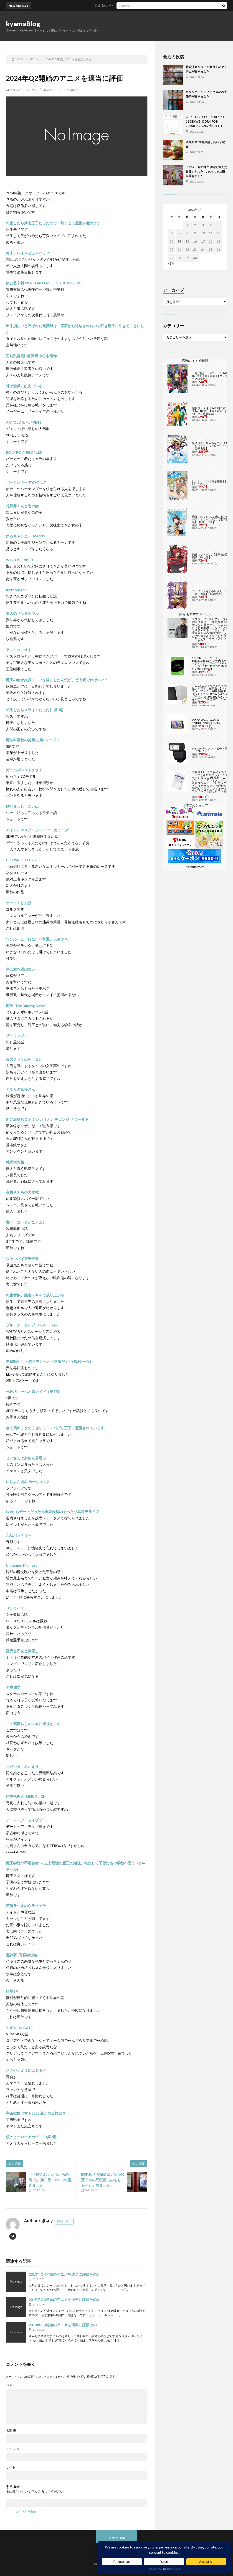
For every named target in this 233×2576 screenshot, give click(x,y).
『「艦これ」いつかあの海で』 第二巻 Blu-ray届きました (50, 2179)
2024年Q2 (72, 90)
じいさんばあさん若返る (26, 1458)
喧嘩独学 (13, 1687)
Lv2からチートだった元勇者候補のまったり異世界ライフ (52, 1511)
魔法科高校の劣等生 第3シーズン (33, 740)
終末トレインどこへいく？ (28, 253)
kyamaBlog (23, 23)
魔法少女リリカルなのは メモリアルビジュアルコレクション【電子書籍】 (211, 445)
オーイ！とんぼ (18, 903)
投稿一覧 (63, 2221)
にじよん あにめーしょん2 (27, 1481)
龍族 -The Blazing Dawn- (26, 1005)
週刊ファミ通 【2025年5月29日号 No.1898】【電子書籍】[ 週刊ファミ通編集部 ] (211, 411)
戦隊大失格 (15, 1162)
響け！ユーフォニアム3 (25, 1222)
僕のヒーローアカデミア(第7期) (32, 2137)
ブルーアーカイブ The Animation (33, 1325)
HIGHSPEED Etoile (21, 860)
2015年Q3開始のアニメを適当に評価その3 (64, 2299)
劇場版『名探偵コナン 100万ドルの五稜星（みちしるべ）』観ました (102, 2179)
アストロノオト (18, 650)
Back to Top (116, 2538)
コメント (12, 2384)
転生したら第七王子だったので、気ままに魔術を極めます (53, 223)
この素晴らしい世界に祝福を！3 (32, 1723)
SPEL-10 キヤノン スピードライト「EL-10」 (211, 750)
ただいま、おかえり (22, 1766)
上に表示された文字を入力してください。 (36, 2491)
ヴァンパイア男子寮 (22, 1258)
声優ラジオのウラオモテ (26, 1905)
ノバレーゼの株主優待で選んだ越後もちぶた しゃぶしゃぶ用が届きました (206, 171)
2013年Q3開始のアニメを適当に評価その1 (64, 2325)
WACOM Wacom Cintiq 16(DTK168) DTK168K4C (207, 722)
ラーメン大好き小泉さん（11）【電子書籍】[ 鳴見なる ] (211, 593)
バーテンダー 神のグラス (26, 482)
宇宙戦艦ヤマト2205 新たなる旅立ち (36, 2113)
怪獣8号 (12, 1991)
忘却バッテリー (18, 1535)
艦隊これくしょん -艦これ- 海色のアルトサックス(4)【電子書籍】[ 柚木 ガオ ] (211, 519)
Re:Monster (16, 589)
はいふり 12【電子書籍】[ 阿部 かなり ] (210, 483)
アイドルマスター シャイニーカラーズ (37, 830)
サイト (10, 2467)
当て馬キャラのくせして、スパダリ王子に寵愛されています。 (57, 1428)
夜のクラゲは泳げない (24, 1059)
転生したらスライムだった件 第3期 (34, 710)
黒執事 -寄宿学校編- (22, 1955)
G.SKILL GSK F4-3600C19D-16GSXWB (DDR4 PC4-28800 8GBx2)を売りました (205, 121)
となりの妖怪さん (20, 1089)
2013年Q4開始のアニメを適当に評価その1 (64, 2274)
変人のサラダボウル (22, 613)
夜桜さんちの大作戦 (22, 1192)
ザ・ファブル (17, 1035)
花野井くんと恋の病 (22, 506)
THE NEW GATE (19, 2027)
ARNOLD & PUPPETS (24, 422)
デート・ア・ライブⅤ (24, 1820)
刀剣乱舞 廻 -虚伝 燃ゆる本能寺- (32, 356)
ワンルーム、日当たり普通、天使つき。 (38, 939)
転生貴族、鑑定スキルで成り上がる (35, 1295)
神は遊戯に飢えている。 (26, 386)
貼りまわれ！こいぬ (22, 806)
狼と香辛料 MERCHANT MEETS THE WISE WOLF (47, 283)
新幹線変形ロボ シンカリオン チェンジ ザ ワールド (47, 1119)
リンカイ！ (15, 1608)
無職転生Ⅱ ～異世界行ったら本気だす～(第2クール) (48, 1361)
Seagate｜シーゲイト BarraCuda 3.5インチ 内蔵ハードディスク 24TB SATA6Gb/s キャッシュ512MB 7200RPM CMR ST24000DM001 (211, 663)
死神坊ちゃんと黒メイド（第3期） (34, 1391)
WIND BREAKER (19, 559)
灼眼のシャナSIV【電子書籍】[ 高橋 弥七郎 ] (211, 556)
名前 (11, 2430)
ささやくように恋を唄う (26, 2070)
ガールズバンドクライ (24, 770)
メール (12, 2448)
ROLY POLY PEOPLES (24, 452)
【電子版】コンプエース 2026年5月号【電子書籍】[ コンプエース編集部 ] (211, 376)
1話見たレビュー (54, 90)
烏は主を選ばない (20, 969)
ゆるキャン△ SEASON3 (25, 536)
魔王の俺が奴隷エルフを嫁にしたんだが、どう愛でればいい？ (57, 680)
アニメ (33, 90)
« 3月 (171, 263)
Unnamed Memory (22, 1565)
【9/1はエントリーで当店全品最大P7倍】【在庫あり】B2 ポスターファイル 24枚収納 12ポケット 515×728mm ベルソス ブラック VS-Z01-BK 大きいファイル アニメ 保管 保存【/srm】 (211, 692)
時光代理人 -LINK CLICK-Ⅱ (28, 1796)
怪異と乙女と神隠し (22, 1651)
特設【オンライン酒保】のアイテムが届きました (131, 5)
